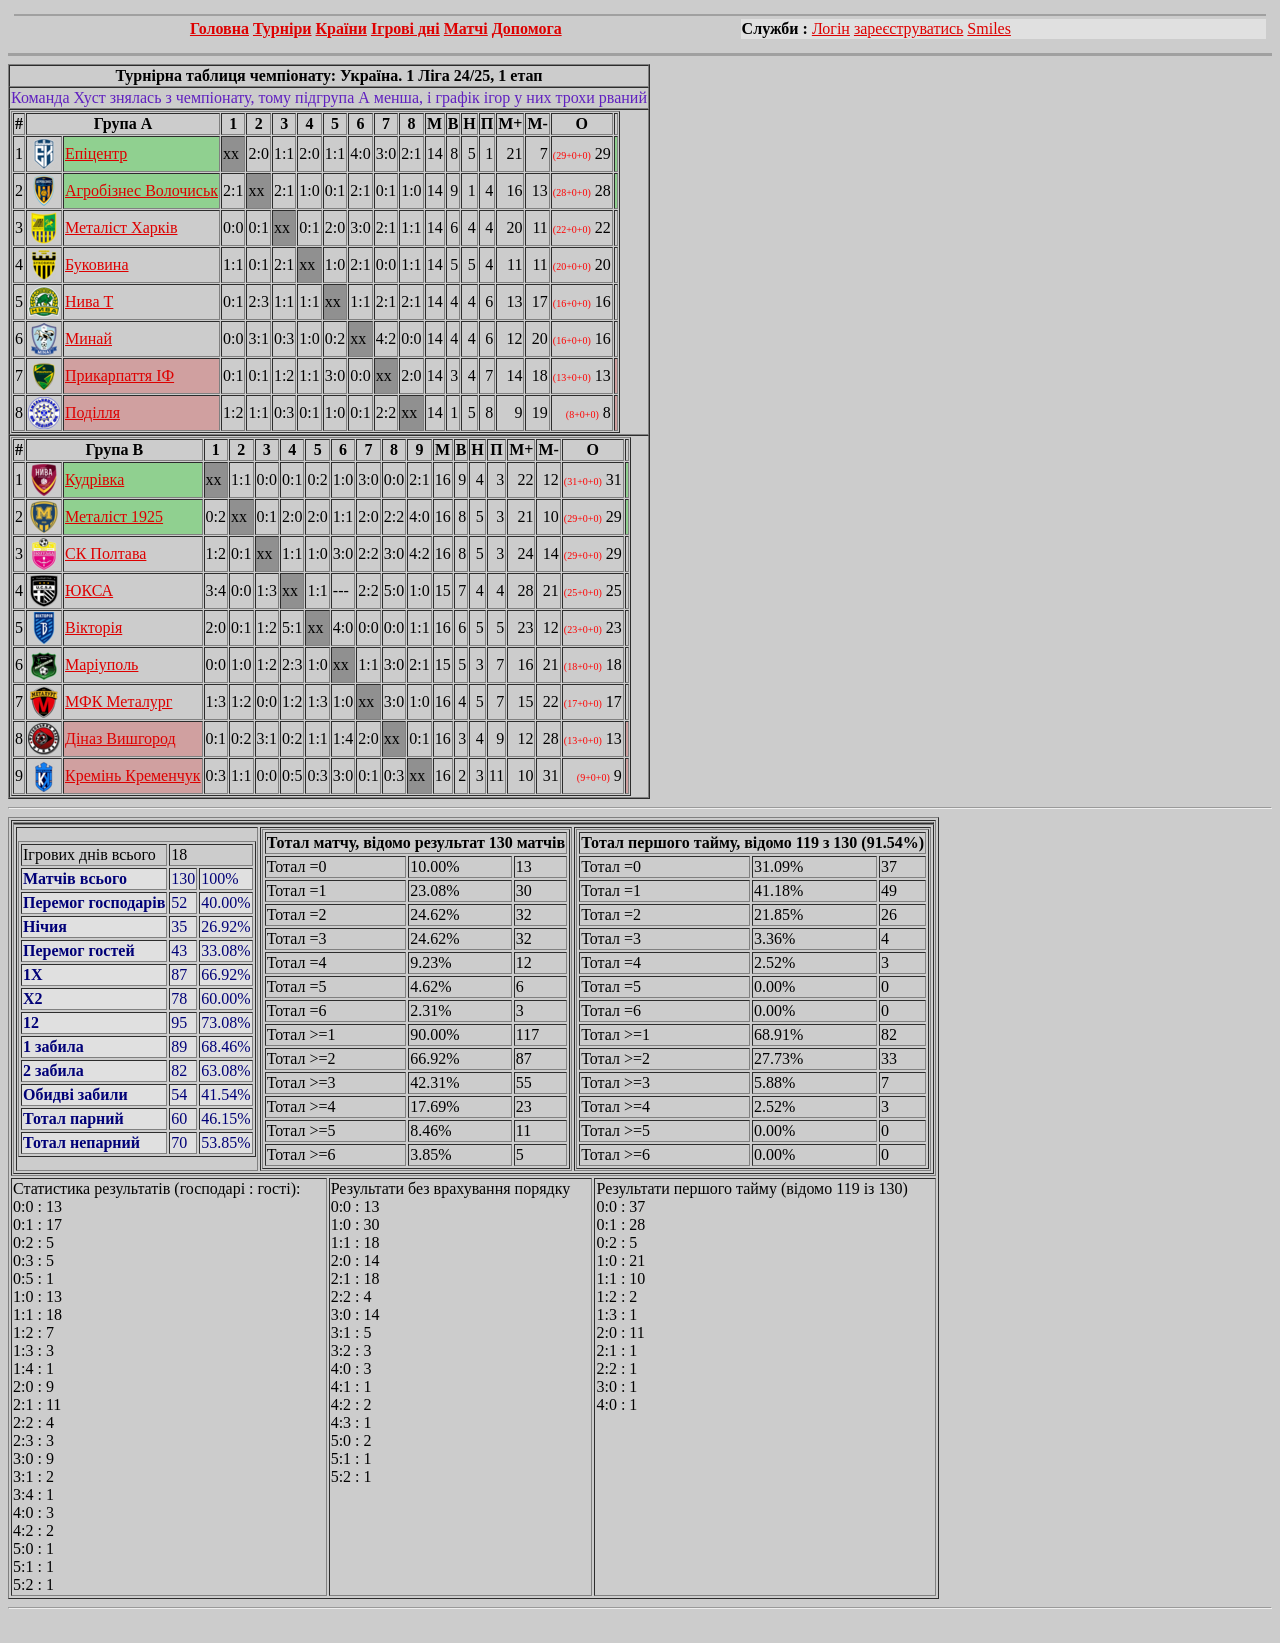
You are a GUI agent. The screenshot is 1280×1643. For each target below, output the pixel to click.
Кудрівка (94, 479)
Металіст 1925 (114, 516)
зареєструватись (908, 28)
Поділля (92, 412)
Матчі (466, 28)
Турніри (282, 28)
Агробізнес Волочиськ (141, 190)
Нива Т (89, 301)
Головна (219, 28)
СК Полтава (105, 553)
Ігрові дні (405, 28)
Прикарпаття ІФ (119, 375)
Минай (88, 338)
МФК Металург (118, 701)
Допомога (527, 28)
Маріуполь (101, 664)
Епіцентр (96, 153)
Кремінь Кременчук (133, 775)
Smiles (989, 28)
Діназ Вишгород (120, 738)
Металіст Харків (121, 227)
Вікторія (93, 627)
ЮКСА (89, 590)
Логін (831, 28)
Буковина (97, 264)
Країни (341, 28)
